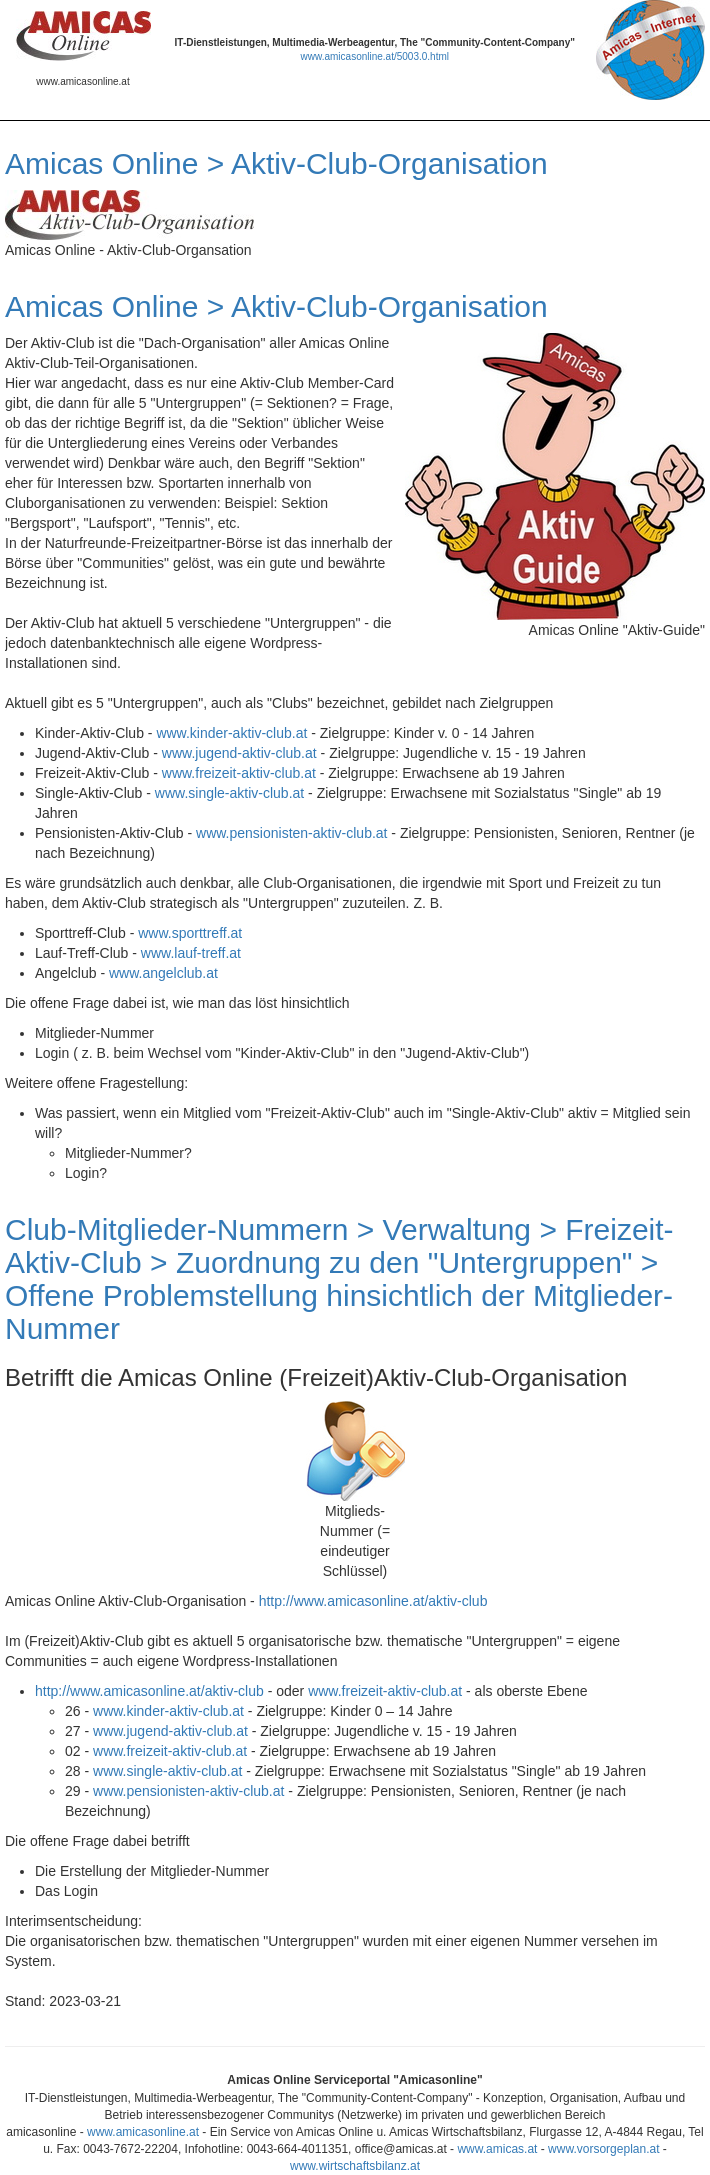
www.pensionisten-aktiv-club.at (291, 833)
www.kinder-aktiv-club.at (231, 733)
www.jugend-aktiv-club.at (239, 753)
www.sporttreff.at (190, 933)
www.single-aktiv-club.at (229, 793)
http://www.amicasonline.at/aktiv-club (373, 1601)
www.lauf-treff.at (191, 953)
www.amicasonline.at (143, 2132)
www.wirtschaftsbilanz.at (355, 2166)
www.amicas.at (497, 2149)
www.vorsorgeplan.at (603, 2149)
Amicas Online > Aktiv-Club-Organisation (276, 163)
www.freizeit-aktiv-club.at (239, 773)
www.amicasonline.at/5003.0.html (375, 56)
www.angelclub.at (163, 973)
